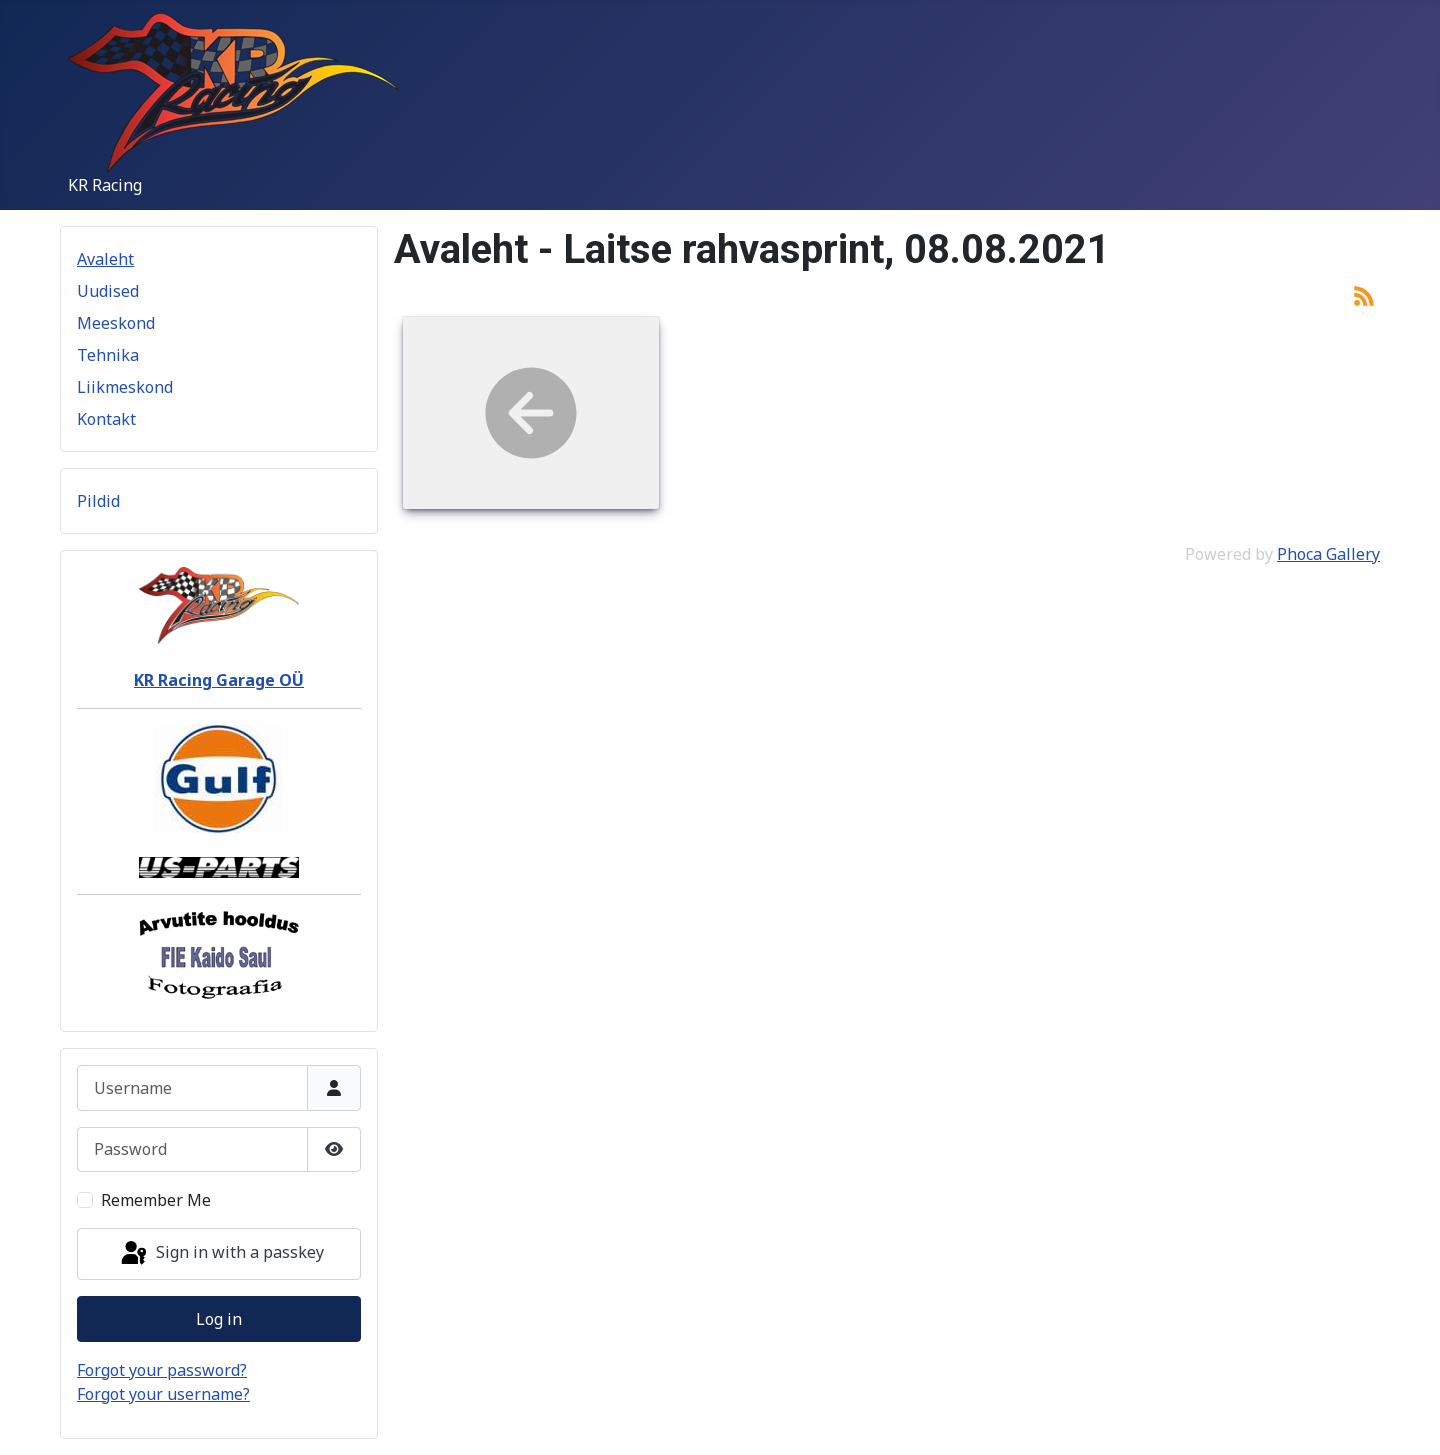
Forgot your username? (163, 1394)
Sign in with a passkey (221, 1254)
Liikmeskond (125, 387)
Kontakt (106, 419)
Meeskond (116, 323)
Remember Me (156, 1200)
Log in (219, 1319)
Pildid (98, 501)
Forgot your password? (162, 1370)
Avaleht (105, 259)
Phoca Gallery (1328, 554)
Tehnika (108, 355)
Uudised (108, 291)
